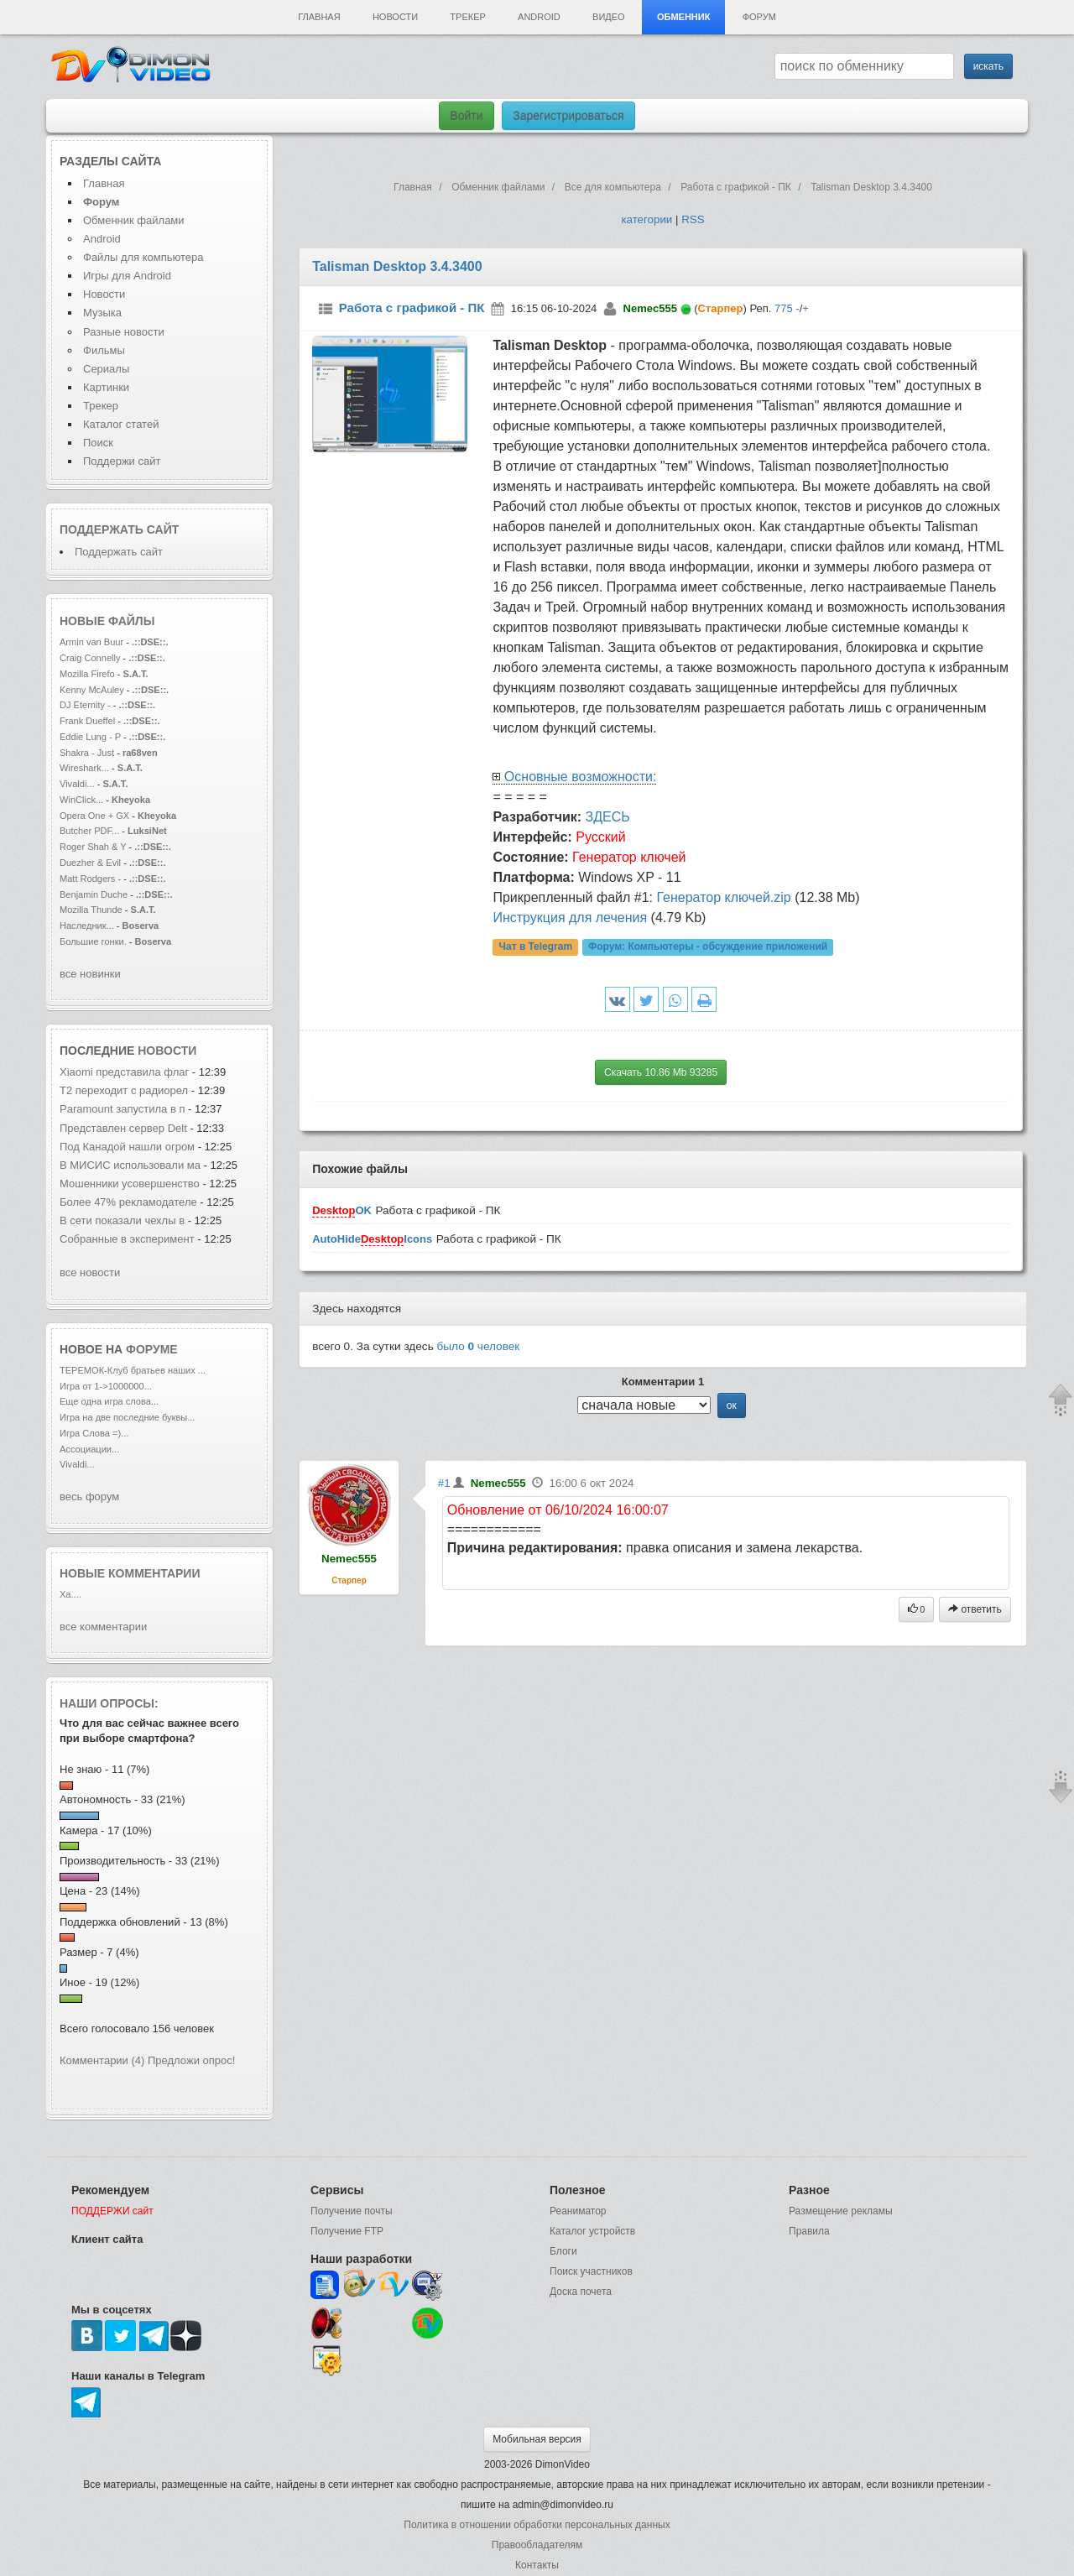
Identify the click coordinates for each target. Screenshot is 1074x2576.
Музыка (102, 312)
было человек (478, 1346)
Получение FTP (346, 2231)
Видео (608, 17)
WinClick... (81, 800)
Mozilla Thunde (91, 910)
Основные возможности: (580, 776)
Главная (319, 17)
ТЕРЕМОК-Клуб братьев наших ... (133, 1370)
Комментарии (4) (102, 2060)
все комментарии (103, 1626)
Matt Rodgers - (90, 878)
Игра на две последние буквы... (127, 1417)
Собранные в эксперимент (127, 1239)
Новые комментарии (130, 1573)
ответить (975, 1609)
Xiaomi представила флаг (124, 1072)
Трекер (467, 17)
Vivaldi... (77, 784)
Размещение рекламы (841, 2211)
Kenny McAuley (93, 690)
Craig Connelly (90, 658)
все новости (90, 1272)
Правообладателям (537, 2545)
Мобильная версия (537, 2439)
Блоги (563, 2251)
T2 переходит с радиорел (124, 1090)
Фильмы (104, 350)
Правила (809, 2231)
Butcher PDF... (89, 831)
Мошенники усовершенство (130, 1183)
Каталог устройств (592, 2231)
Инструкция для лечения (570, 917)
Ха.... (70, 1594)
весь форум (89, 1496)
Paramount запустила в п (122, 1109)
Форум (759, 17)
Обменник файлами (134, 220)
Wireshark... (84, 768)
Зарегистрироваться (568, 116)
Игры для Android (127, 275)
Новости (395, 17)
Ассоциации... (89, 1449)
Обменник (683, 17)
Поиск (98, 442)
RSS (692, 219)
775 (783, 308)
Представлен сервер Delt (123, 1128)
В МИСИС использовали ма (130, 1165)
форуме (152, 1349)
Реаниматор (578, 2211)
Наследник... (87, 925)
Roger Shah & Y (93, 847)
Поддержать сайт (119, 529)
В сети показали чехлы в (122, 1220)
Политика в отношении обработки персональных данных (537, 2525)
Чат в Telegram (536, 947)
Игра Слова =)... (94, 1433)
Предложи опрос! (191, 2060)
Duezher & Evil (90, 863)
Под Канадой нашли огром (127, 1146)
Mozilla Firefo (87, 674)
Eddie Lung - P (90, 737)
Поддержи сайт (121, 461)
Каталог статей (121, 424)
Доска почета (581, 2291)
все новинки (90, 973)
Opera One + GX (94, 816)
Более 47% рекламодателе (128, 1202)
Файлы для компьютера (143, 257)
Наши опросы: (109, 1703)
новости (167, 1050)
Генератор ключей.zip (723, 897)
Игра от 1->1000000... (106, 1386)
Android (539, 17)
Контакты (537, 2565)
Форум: (707, 947)
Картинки (106, 387)
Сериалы (106, 368)
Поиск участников (591, 2271)
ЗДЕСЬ (608, 817)
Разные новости (123, 332)
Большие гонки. (93, 941)
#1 (444, 1483)
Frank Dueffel (88, 721)
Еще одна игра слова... (109, 1401)
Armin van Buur (91, 642)
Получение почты (351, 2211)
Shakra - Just (88, 753)
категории (646, 219)
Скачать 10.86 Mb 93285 (660, 1072)
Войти (466, 116)
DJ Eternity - (86, 705)
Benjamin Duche (94, 894)
